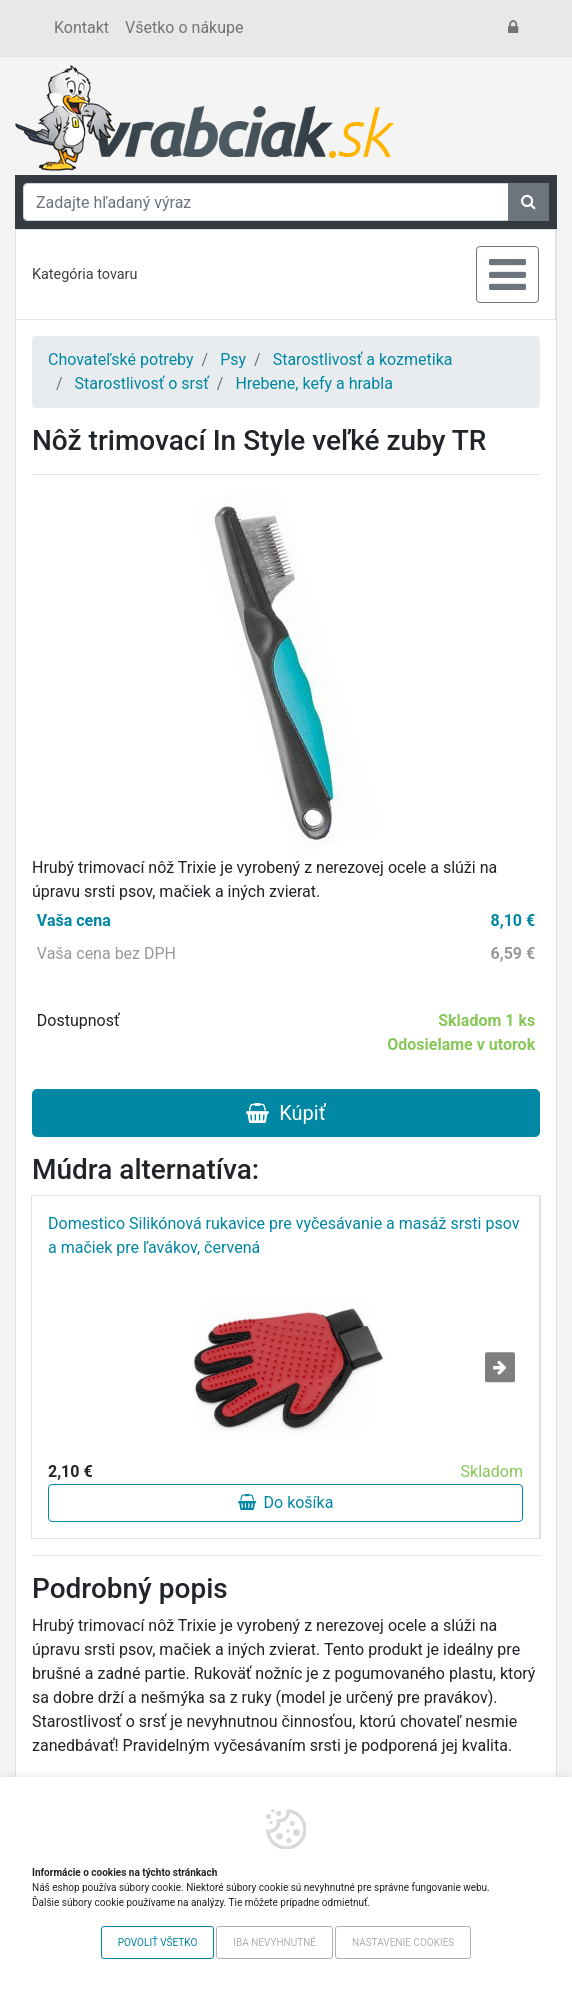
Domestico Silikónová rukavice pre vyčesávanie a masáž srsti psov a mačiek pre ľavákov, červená (283, 1235)
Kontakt (81, 27)
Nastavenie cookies (403, 1942)
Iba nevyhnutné (274, 1942)
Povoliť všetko (158, 1942)
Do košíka (286, 1502)
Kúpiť (285, 1113)
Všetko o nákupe (184, 27)
